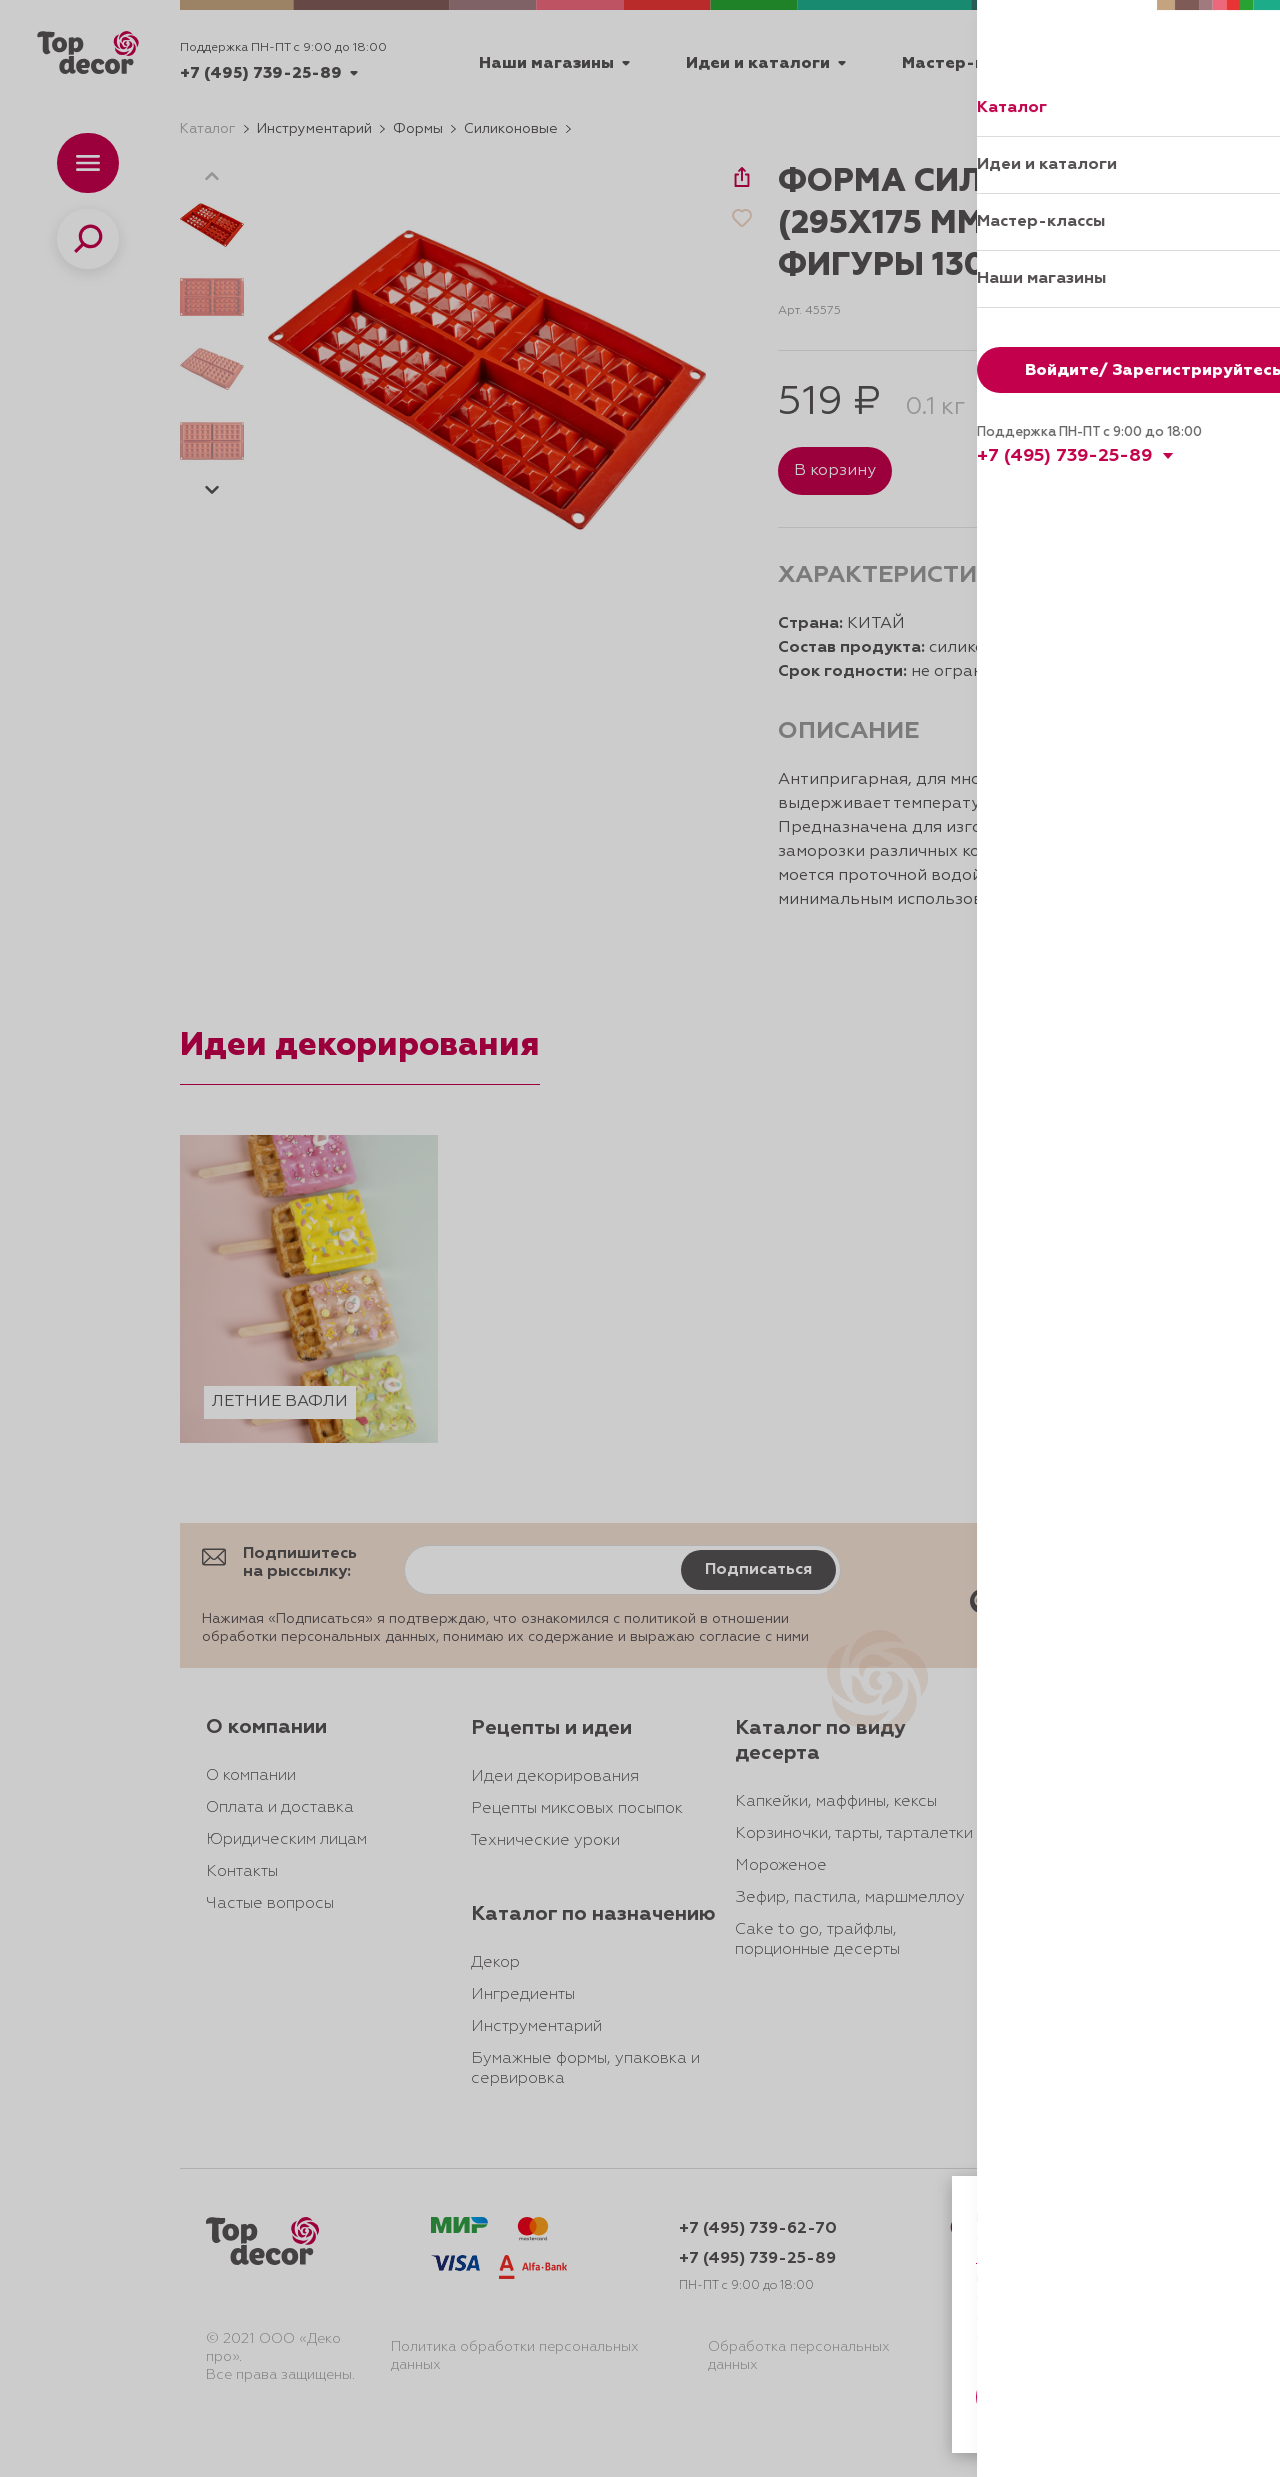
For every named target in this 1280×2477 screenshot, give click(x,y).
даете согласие (1047, 2278)
